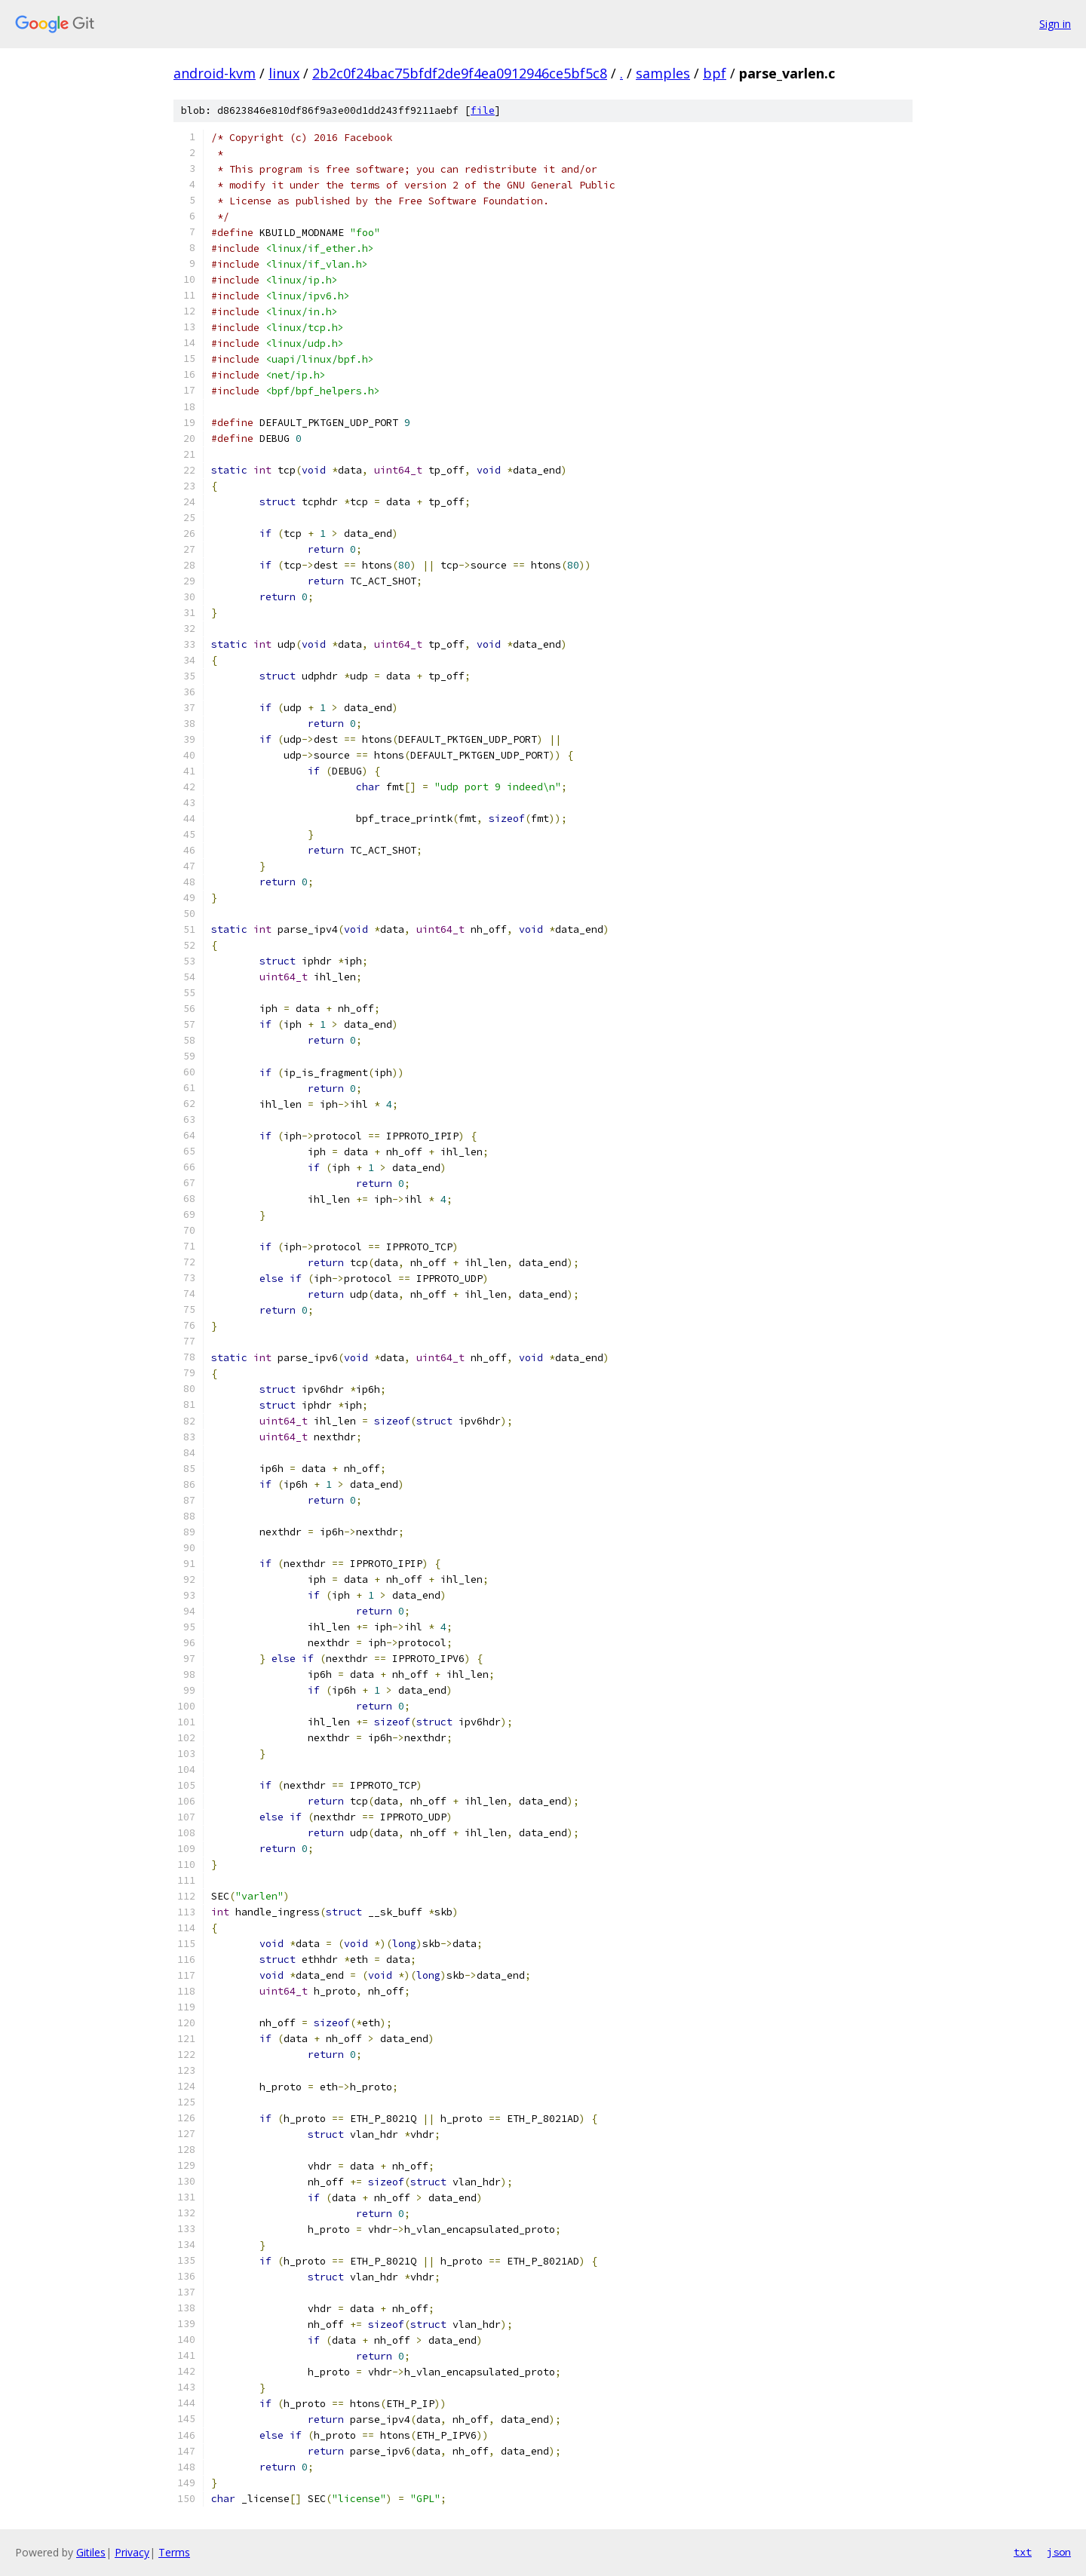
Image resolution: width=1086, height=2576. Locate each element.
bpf (714, 73)
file (483, 110)
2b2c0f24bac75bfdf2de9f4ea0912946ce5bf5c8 (459, 73)
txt (1023, 2552)
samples (663, 73)
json (1059, 2552)
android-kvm (214, 73)
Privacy (132, 2552)
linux (283, 73)
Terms (174, 2552)
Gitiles (91, 2552)
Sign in (1055, 24)
